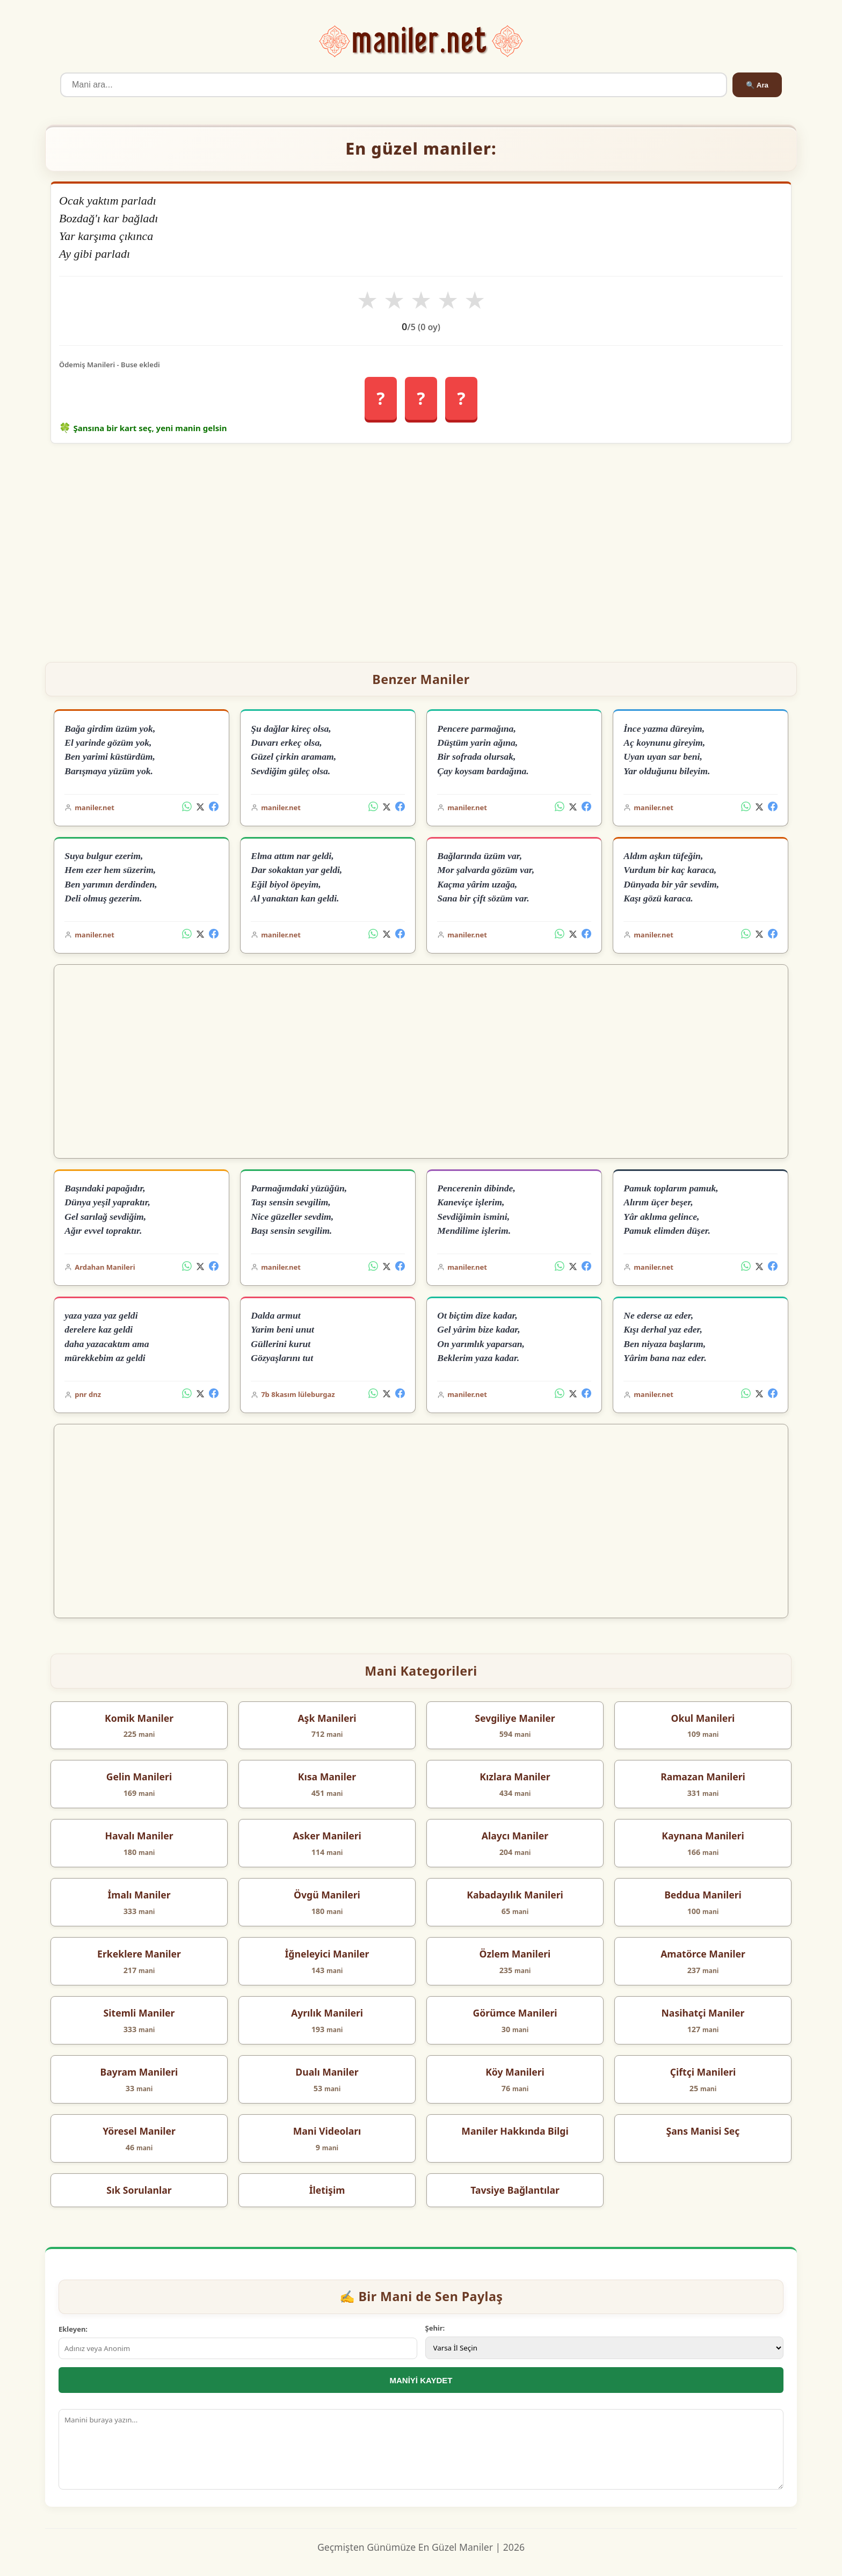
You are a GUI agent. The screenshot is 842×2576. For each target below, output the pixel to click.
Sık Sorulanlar (138, 2190)
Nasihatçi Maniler (703, 2012)
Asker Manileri (327, 1835)
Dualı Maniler (326, 2071)
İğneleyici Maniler (327, 1953)
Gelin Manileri (139, 1776)
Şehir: (435, 2328)
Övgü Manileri (327, 1894)
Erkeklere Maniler (139, 1953)
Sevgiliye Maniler (515, 1718)
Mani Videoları (327, 2130)
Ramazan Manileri (702, 1776)
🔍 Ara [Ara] (757, 85)
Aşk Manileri (326, 1718)
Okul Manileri (703, 1718)
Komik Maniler (139, 1718)
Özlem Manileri (515, 1953)
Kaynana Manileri (703, 1835)
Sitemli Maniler (139, 2012)
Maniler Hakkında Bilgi (514, 2130)
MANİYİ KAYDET (421, 2380)
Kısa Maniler (327, 1776)
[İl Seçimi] (604, 2348)
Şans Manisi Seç (703, 2130)
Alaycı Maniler (515, 1835)
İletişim (327, 2190)
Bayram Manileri (139, 2071)
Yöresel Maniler (139, 2130)
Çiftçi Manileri (703, 2071)
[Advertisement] (421, 548)
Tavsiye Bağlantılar (515, 2190)
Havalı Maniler (139, 1835)
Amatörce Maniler (702, 1953)
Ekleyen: (73, 2329)
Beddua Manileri (703, 1894)
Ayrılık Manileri (327, 2012)
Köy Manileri (515, 2071)
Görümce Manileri (515, 2012)
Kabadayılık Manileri (515, 1894)
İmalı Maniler (138, 1894)
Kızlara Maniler (515, 1776)
